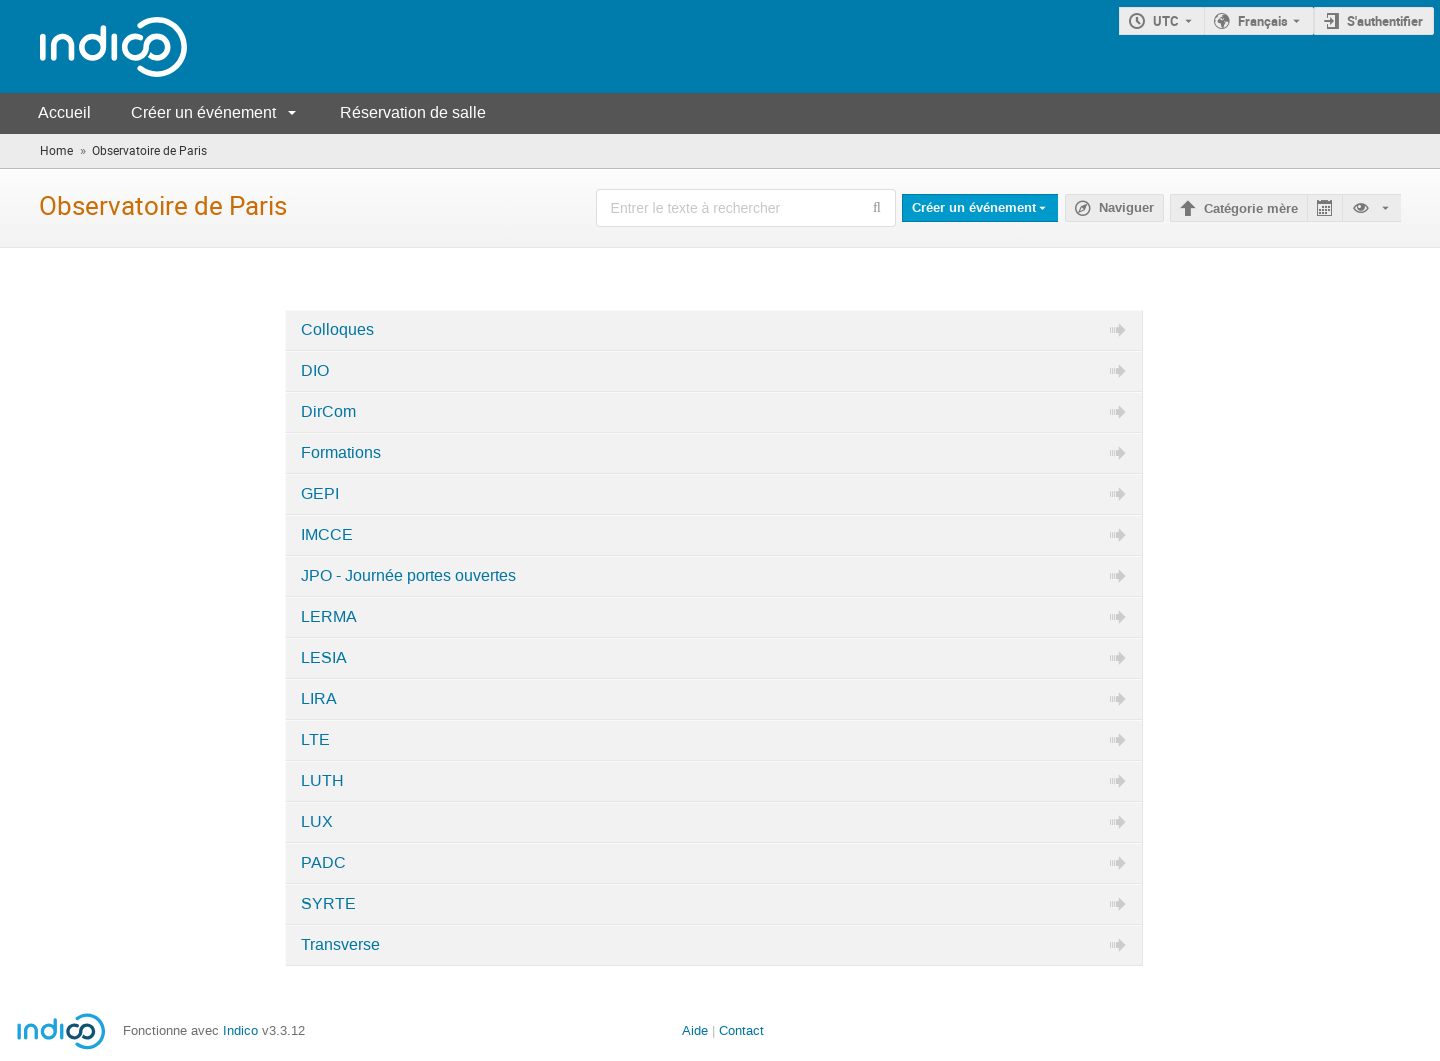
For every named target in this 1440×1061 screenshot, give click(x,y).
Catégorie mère (1251, 209)
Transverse (340, 945)
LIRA (319, 699)
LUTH (322, 781)
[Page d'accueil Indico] (93, 46)
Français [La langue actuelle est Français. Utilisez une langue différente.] (1263, 21)
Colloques (337, 330)
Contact (741, 1030)
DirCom (328, 412)
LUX (317, 822)
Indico (240, 1030)
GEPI (320, 494)
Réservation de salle (413, 112)
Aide (695, 1030)
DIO (315, 371)
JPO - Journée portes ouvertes (408, 576)
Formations (341, 453)
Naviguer (1126, 208)
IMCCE (327, 535)
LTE (315, 740)
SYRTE (328, 904)
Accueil (64, 112)
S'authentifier (1385, 21)
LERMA (329, 617)
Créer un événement (203, 112)
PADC (323, 863)
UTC (1166, 21)
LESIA (324, 658)
